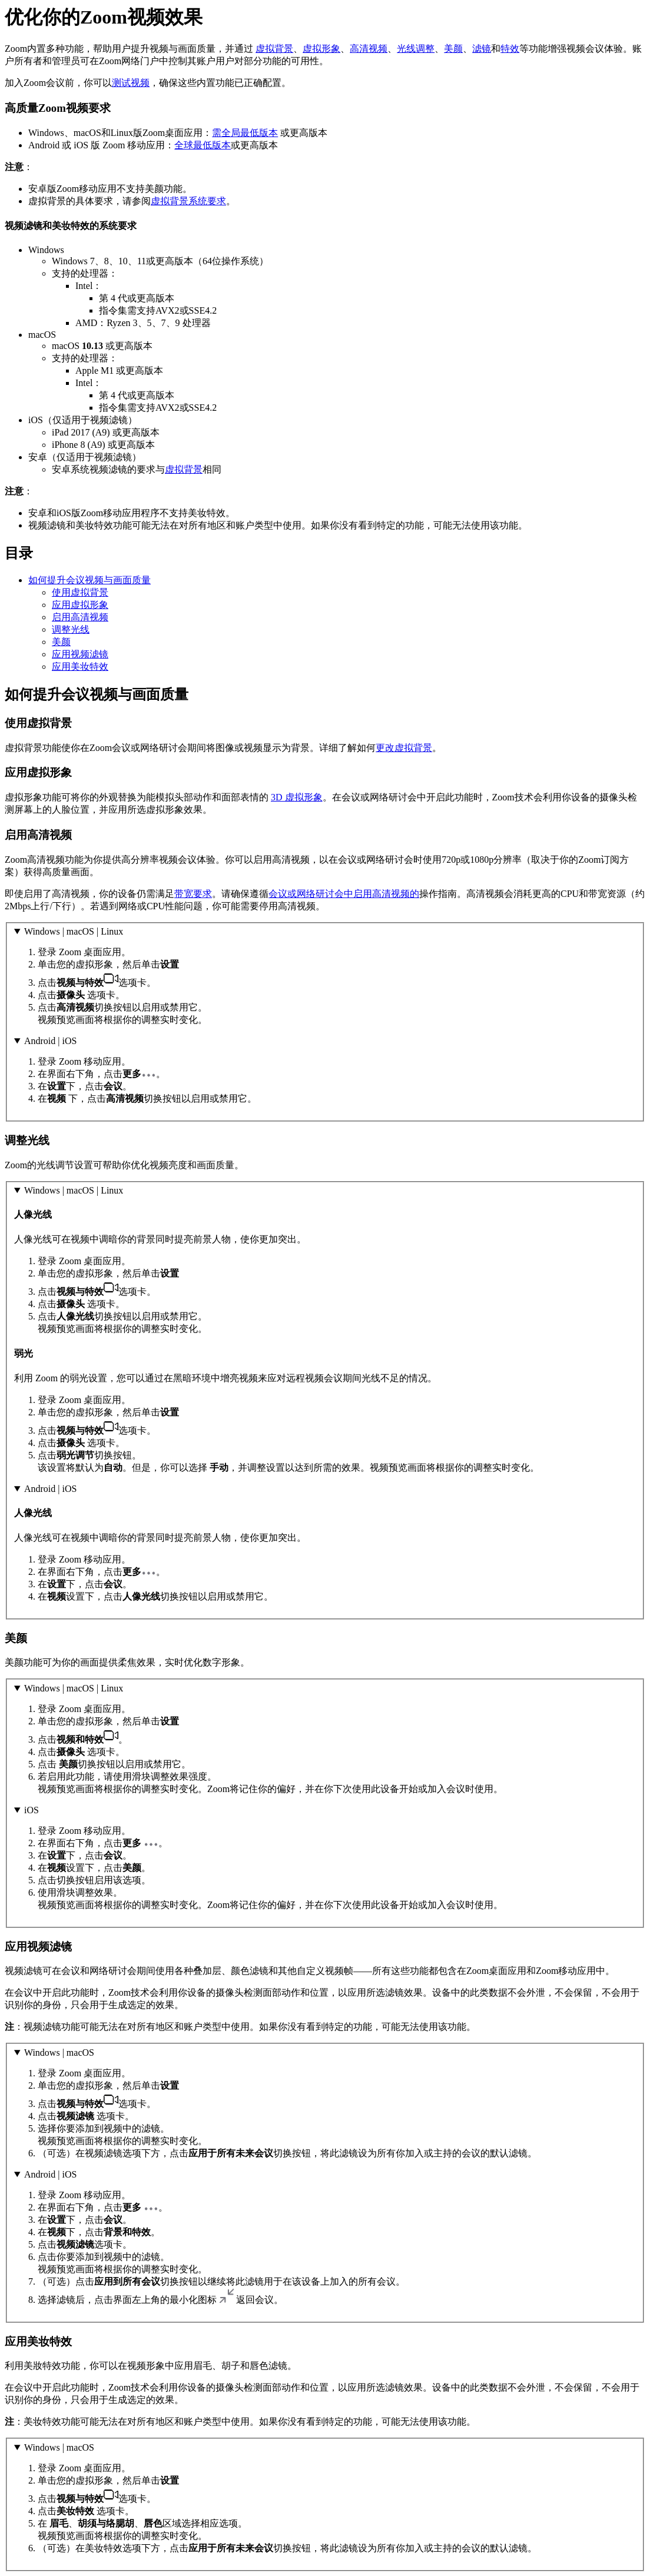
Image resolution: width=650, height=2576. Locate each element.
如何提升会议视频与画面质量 (89, 580)
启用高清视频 (80, 617)
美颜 (453, 49)
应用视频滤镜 (80, 654)
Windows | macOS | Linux (73, 931)
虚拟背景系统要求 (188, 201)
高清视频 (368, 49)
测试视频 (131, 83)
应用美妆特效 (80, 667)
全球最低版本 (202, 145)
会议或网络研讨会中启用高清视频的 (343, 894)
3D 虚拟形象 (297, 797)
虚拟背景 (274, 49)
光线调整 (416, 49)
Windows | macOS (59, 2052)
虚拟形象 (321, 49)
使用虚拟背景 (80, 592)
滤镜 (481, 49)
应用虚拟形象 (80, 605)
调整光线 (70, 629)
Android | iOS (50, 1041)
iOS (31, 1810)
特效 (509, 49)
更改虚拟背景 (404, 748)
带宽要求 (193, 894)
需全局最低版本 (245, 133)
